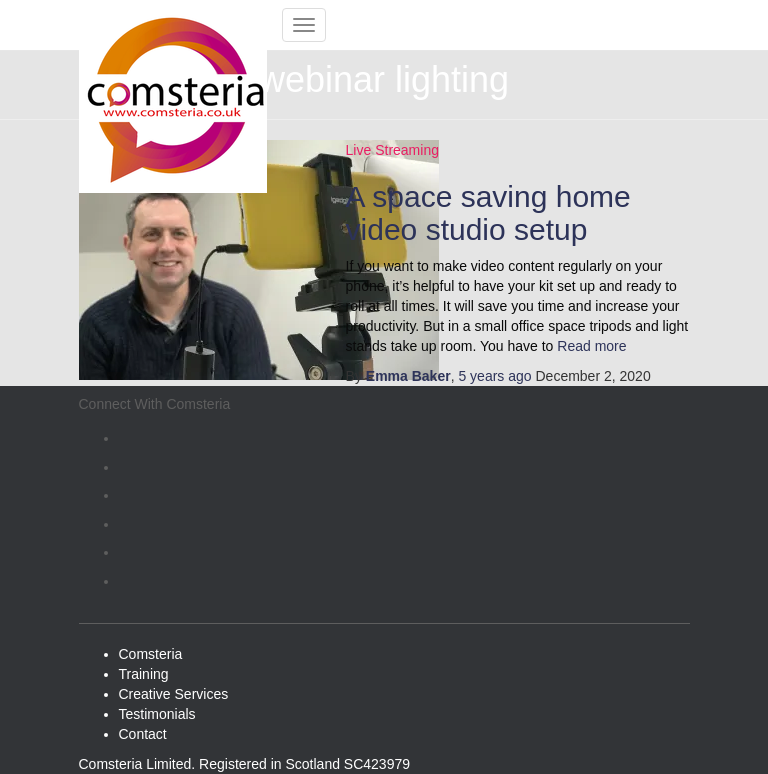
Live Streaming (392, 150)
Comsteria (151, 654)
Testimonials (157, 714)
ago (494, 376)
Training (144, 674)
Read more (589, 346)
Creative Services (174, 694)
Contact (143, 734)
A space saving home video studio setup (488, 213)
